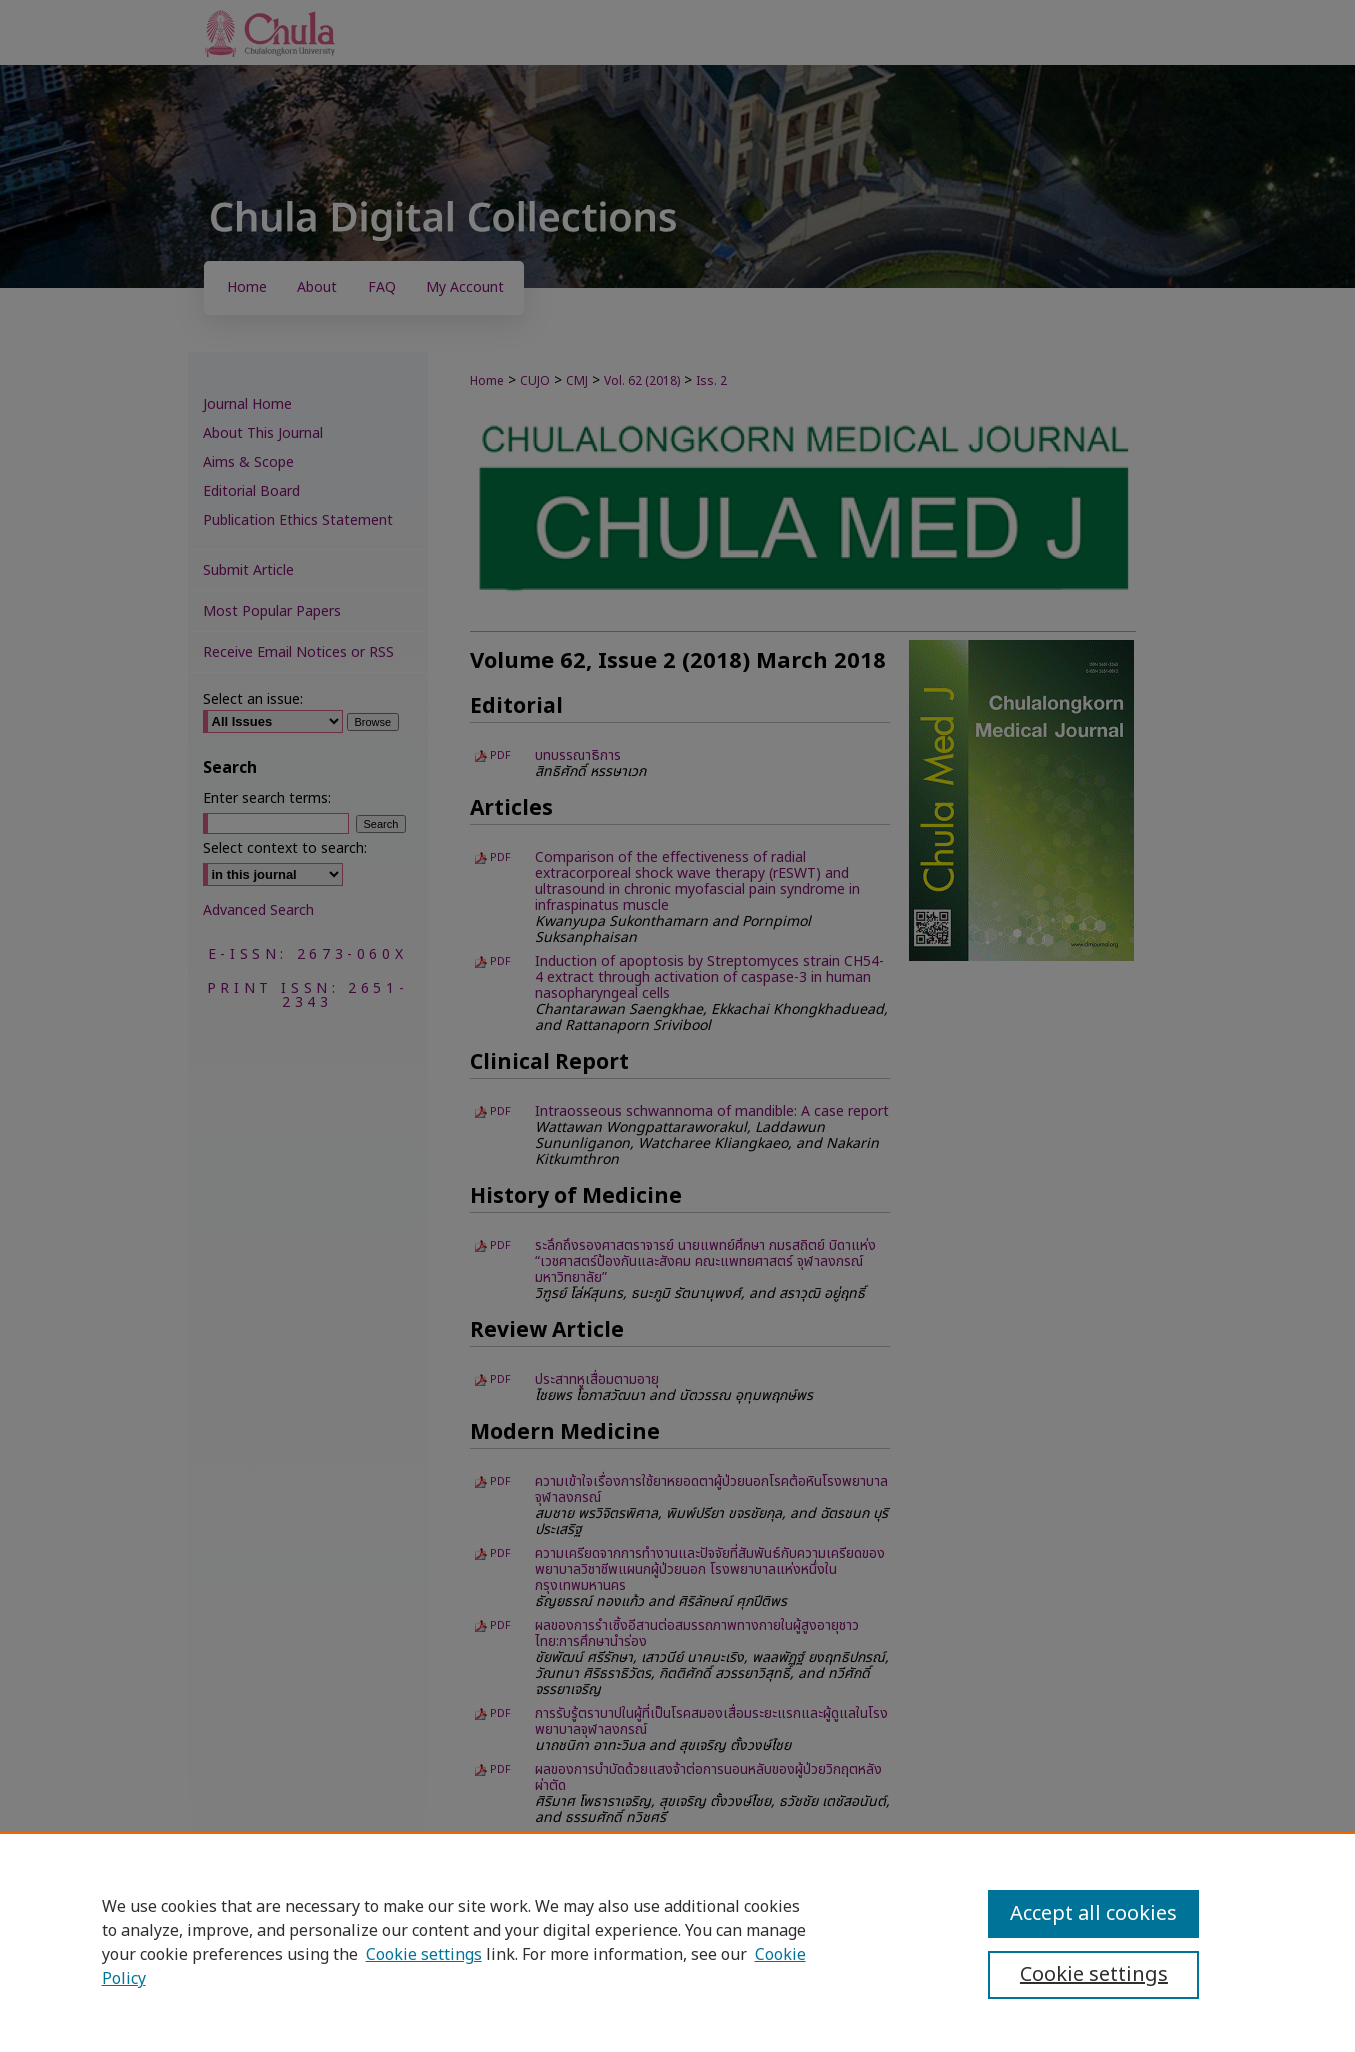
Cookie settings (424, 1955)
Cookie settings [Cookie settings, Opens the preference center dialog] (1094, 1975)
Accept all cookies (1093, 1914)
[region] (677, 1942)
